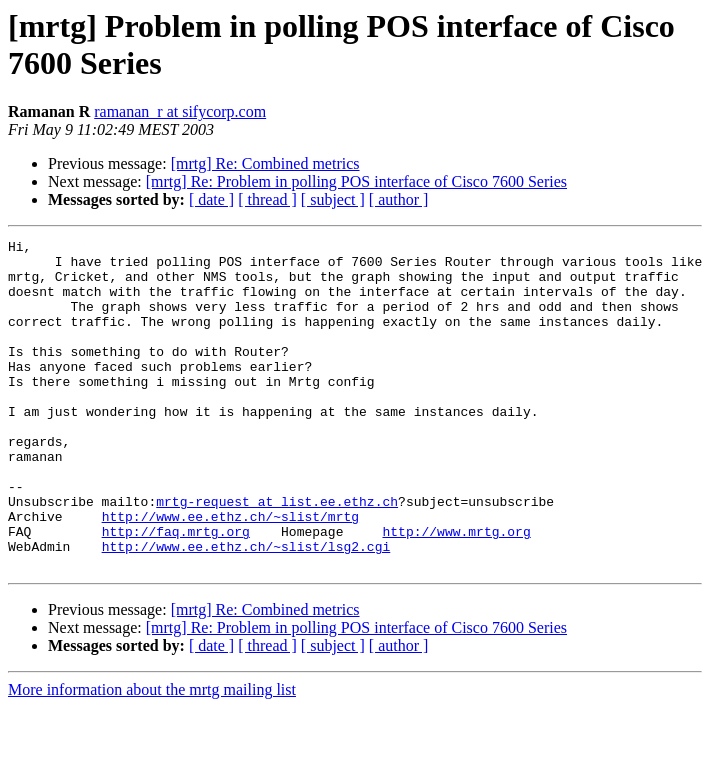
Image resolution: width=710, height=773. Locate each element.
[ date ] (211, 199)
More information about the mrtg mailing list (152, 755)
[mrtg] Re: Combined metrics (265, 163)
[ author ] (399, 199)
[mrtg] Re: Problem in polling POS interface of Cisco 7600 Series (356, 181)
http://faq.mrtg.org (176, 591)
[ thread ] (267, 199)
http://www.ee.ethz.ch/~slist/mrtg (230, 573)
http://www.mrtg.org (456, 591)
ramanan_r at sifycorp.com (180, 111)
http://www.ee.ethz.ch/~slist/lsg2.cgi (246, 609)
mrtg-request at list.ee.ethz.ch (277, 555)
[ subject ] (333, 199)
